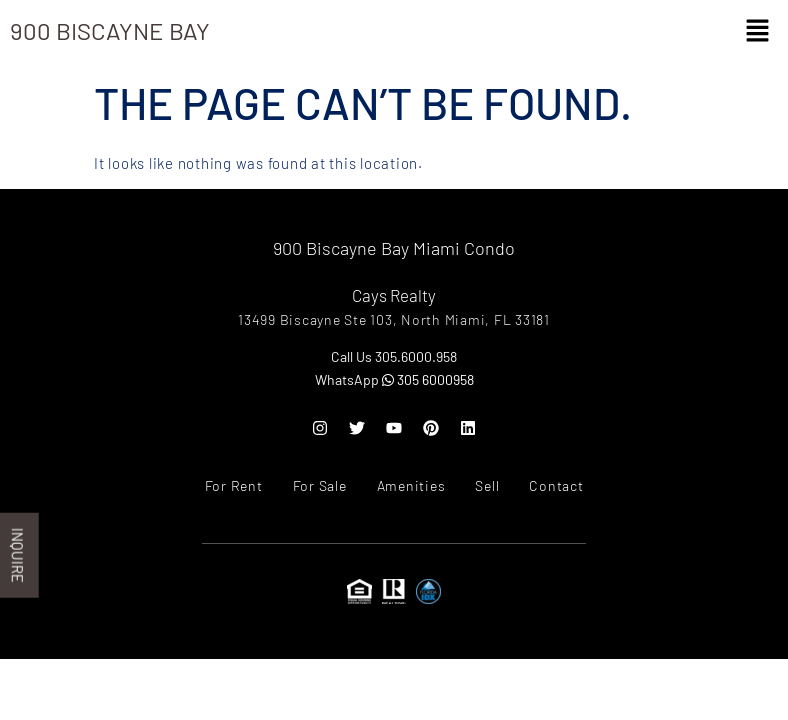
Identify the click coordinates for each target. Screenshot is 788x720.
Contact (556, 485)
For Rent (234, 485)
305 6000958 (428, 379)
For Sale (320, 485)
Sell (487, 485)
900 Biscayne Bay (110, 30)
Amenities (411, 485)
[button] (758, 31)
